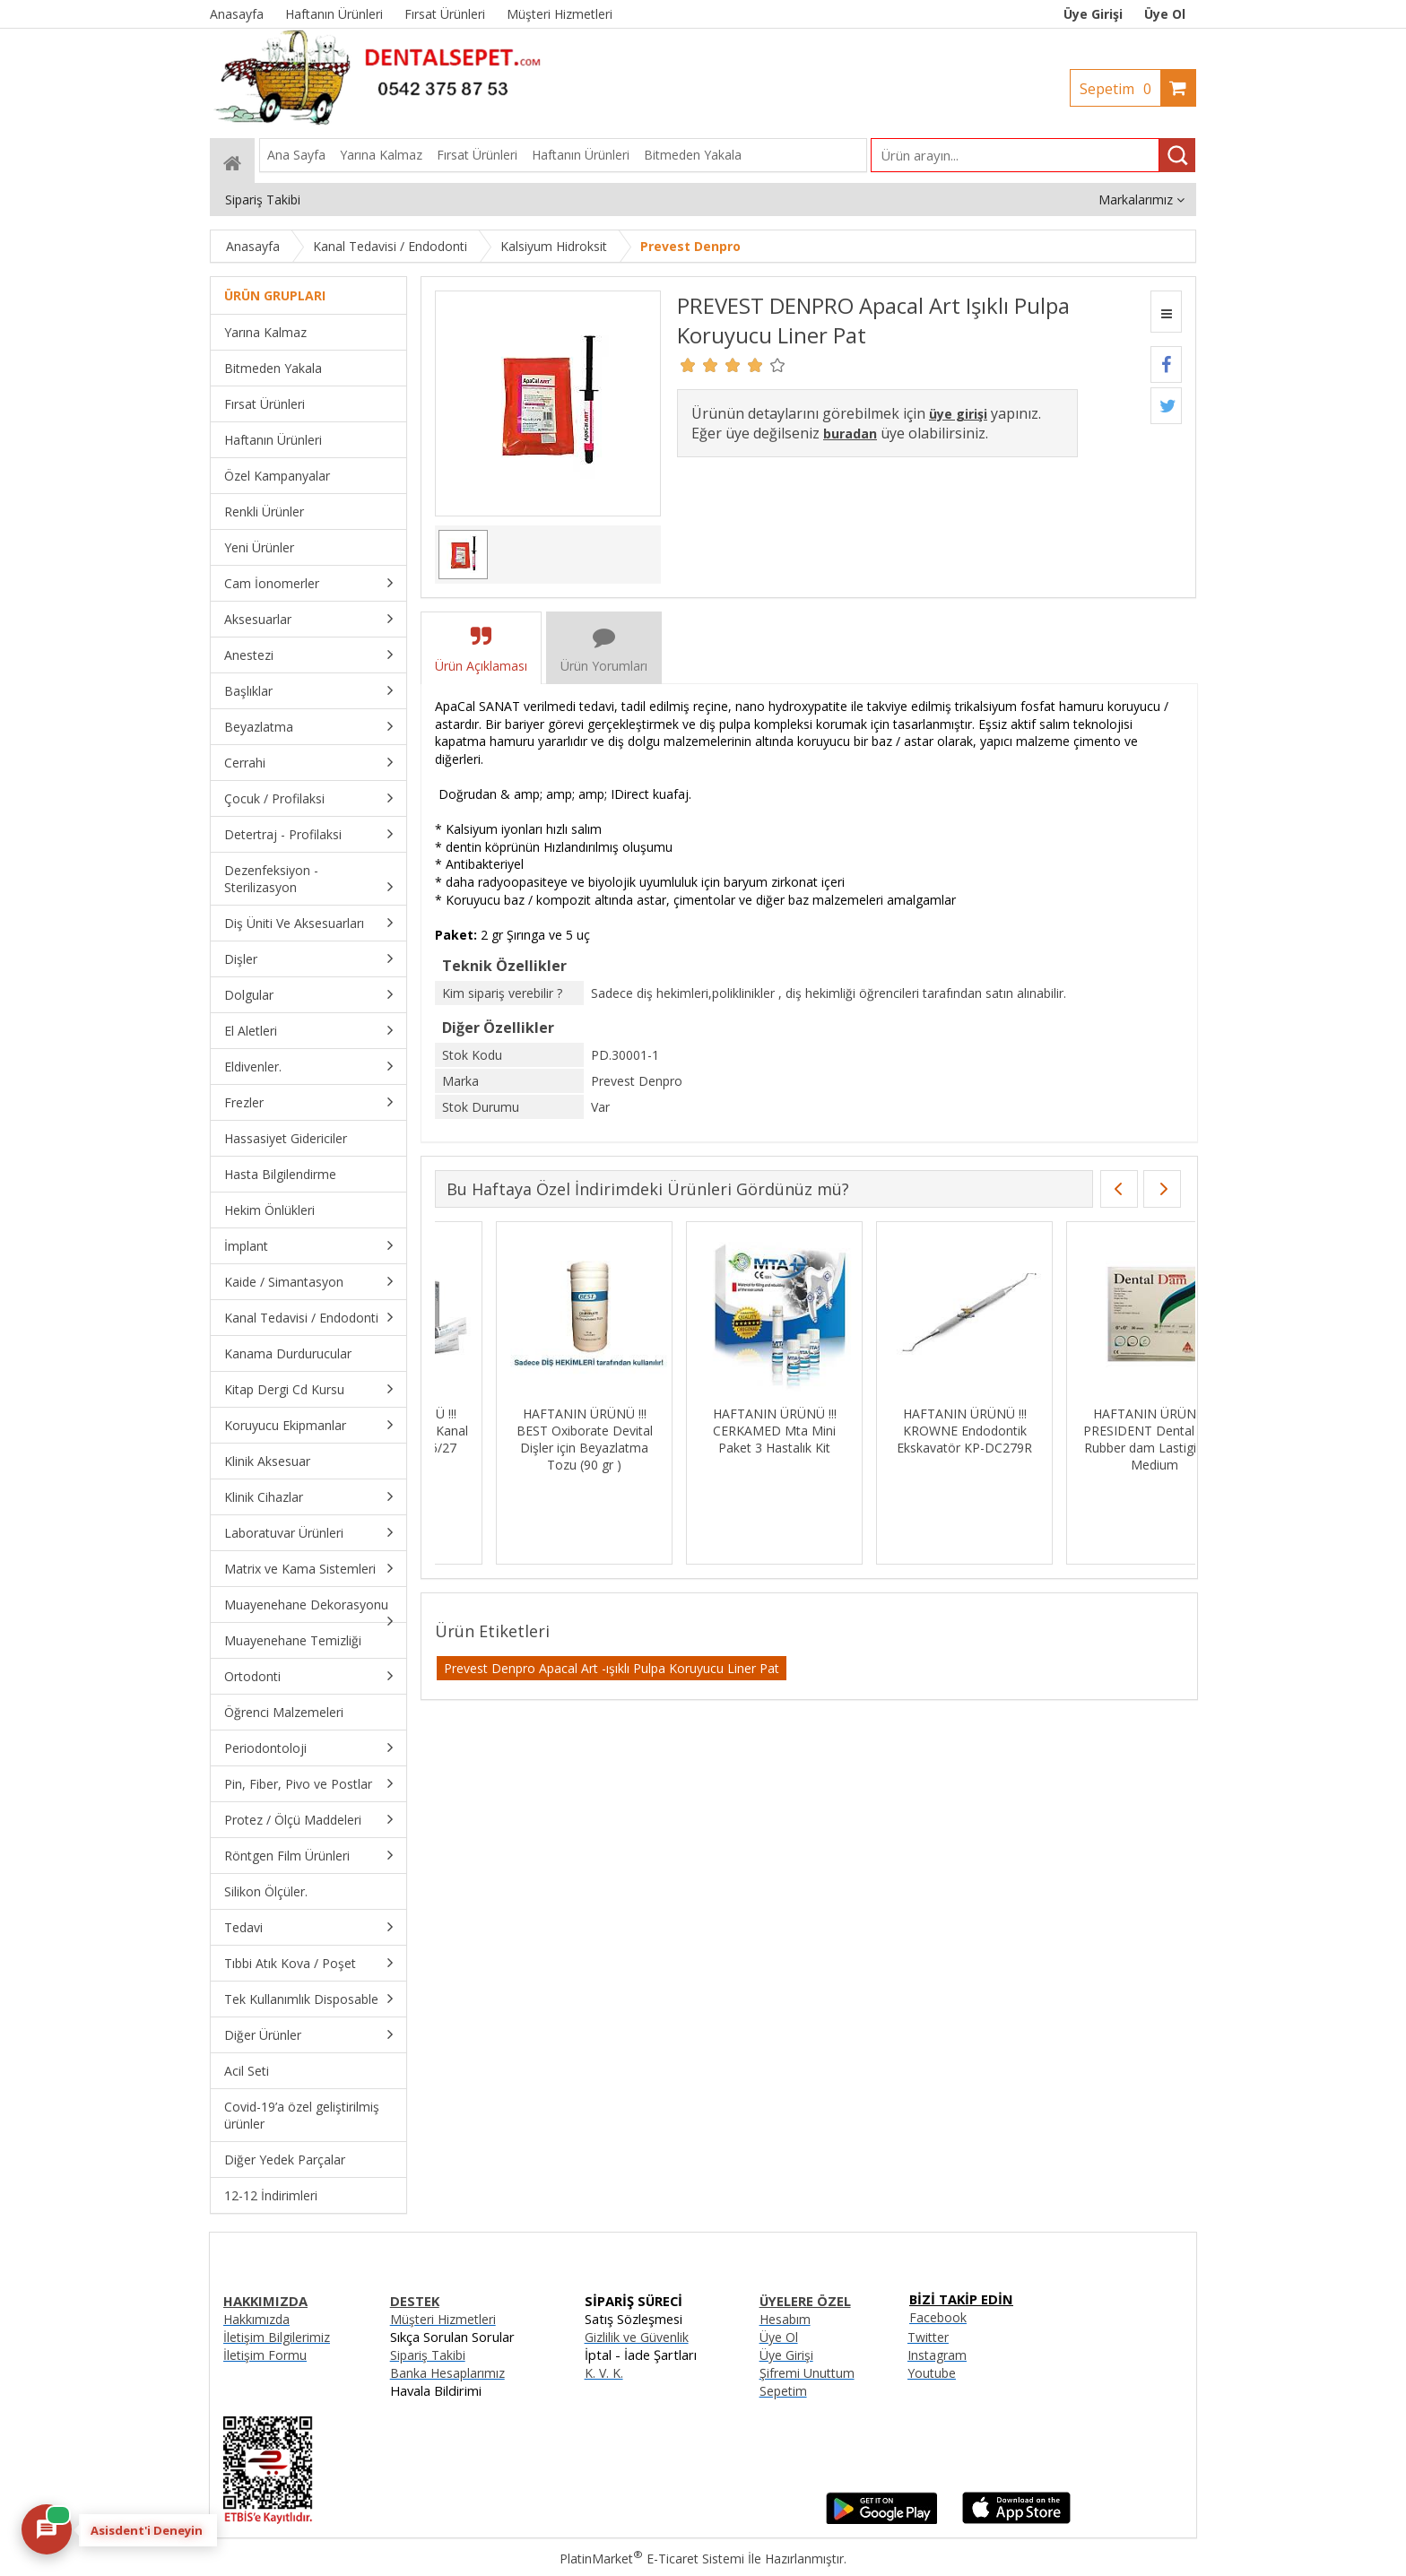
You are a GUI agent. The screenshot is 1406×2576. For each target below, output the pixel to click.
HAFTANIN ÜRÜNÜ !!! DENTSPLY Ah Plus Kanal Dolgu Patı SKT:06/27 (713, 1430)
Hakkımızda (256, 2319)
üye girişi (958, 413)
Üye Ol (1164, 13)
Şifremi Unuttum (807, 2372)
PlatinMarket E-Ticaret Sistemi (652, 2558)
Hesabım (785, 2319)
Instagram (937, 2355)
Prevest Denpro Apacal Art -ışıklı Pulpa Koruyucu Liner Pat (611, 1668)
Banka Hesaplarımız (447, 2372)
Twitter (928, 2337)
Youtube (931, 2372)
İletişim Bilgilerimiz (276, 2337)
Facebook (938, 2317)
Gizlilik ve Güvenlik (637, 2337)
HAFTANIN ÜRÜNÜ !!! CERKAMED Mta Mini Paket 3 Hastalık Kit (1094, 1430)
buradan (850, 433)
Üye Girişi (1093, 13)
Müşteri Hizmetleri (443, 2319)
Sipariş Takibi (427, 2355)
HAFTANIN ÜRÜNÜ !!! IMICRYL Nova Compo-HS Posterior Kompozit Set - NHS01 (523, 1439)
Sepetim (1120, 89)
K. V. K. (604, 2372)
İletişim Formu (265, 2355)
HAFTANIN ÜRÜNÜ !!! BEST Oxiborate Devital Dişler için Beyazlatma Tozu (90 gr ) (904, 1439)
